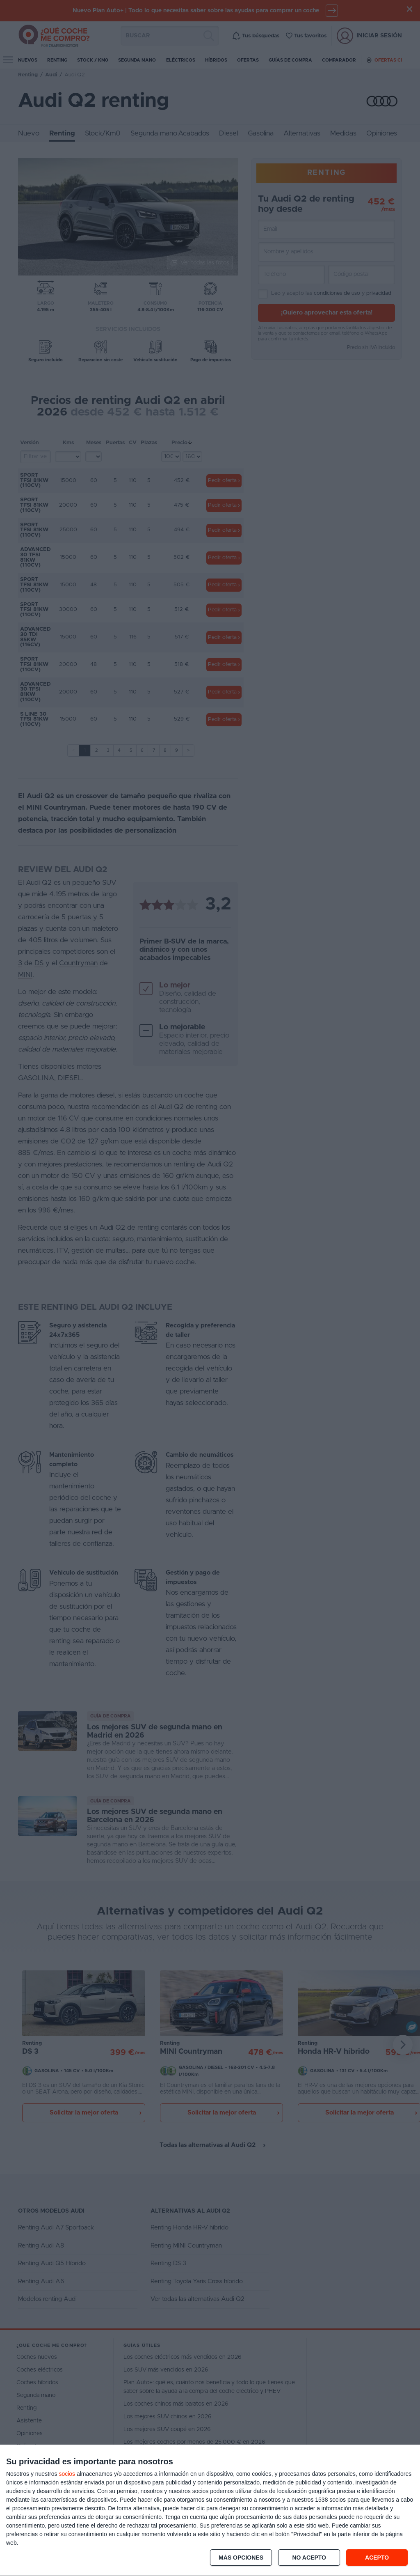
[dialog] (210, 2510)
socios (67, 2474)
